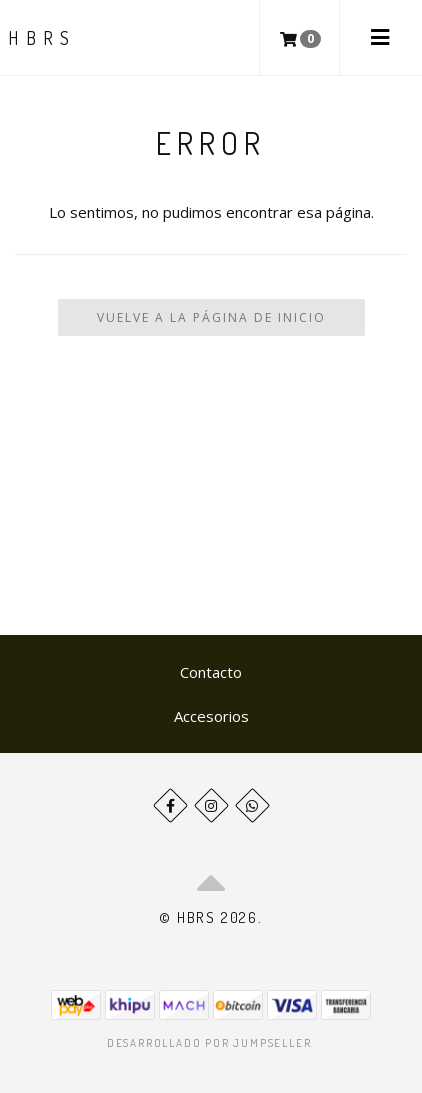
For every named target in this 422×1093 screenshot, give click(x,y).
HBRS (42, 38)
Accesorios (211, 716)
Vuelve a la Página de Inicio (211, 317)
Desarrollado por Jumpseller (209, 1043)
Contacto (211, 672)
